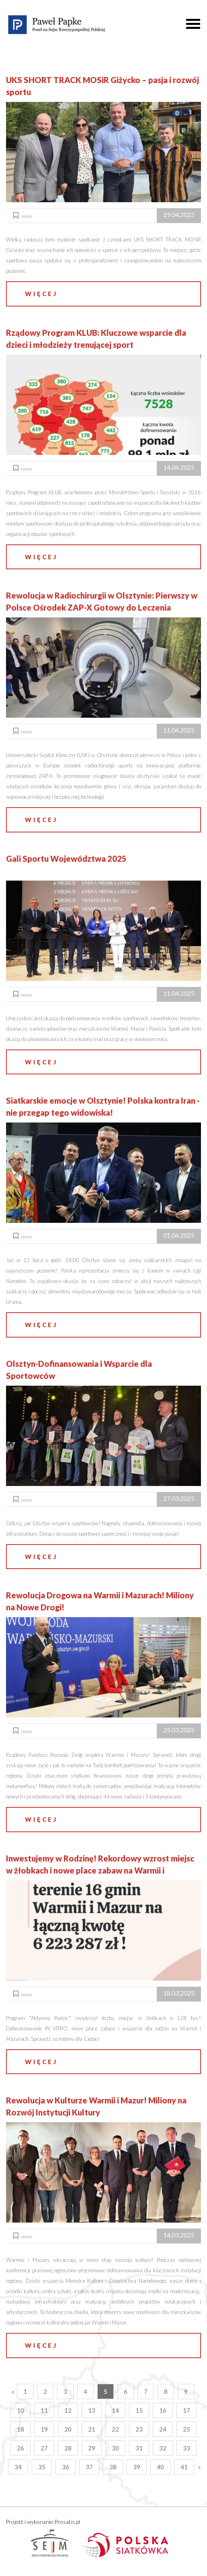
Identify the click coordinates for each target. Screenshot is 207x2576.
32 (162, 2448)
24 (162, 2429)
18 (20, 2429)
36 (65, 2466)
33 (186, 2448)
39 (136, 2466)
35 (41, 2466)
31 (139, 2448)
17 (186, 2410)
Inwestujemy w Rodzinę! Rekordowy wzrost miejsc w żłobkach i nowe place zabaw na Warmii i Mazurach (100, 1870)
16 (162, 2410)
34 (18, 2466)
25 (186, 2429)
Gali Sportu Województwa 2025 (66, 858)
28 (68, 2448)
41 (184, 2466)
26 (20, 2448)
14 (115, 2410)
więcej (41, 293)
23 (139, 2429)
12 (68, 2410)
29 (91, 2448)
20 (68, 2429)
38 (113, 2466)
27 (44, 2448)
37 (89, 2466)
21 (91, 2429)
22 (115, 2429)
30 (115, 2448)
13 (91, 2410)
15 (139, 2410)
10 (20, 2410)
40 (160, 2466)
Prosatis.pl (67, 2521)
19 (44, 2429)
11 (44, 2410)
